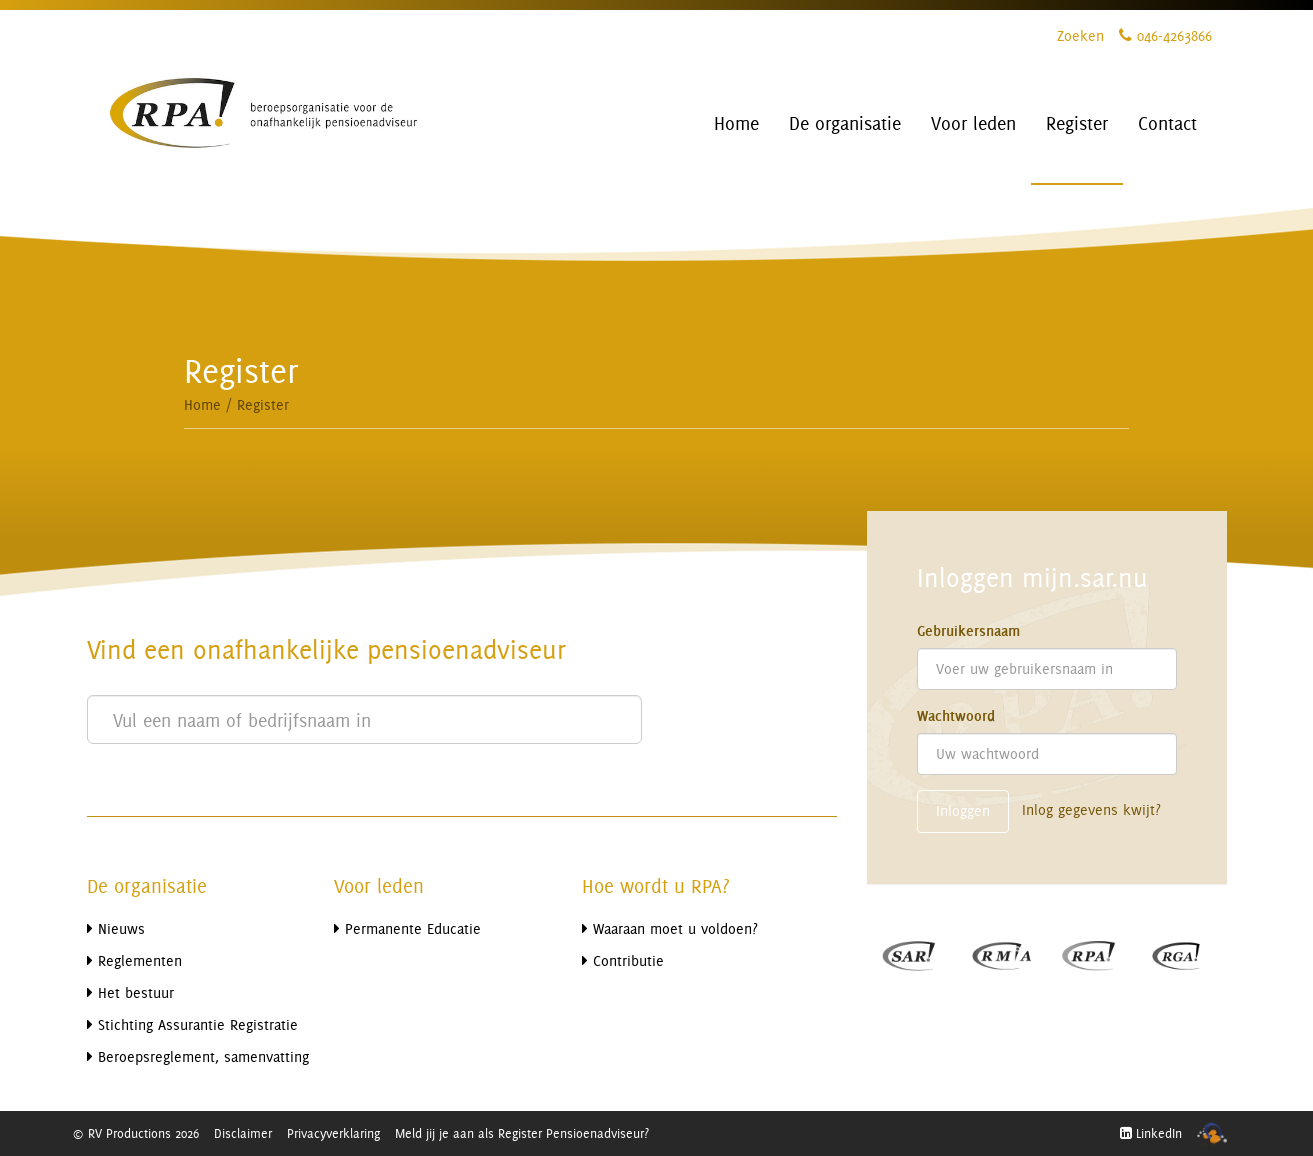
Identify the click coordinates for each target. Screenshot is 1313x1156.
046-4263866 (1165, 35)
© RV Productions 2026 (135, 1133)
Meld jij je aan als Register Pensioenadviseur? (522, 1133)
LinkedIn (1151, 1133)
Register (263, 404)
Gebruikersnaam (968, 631)
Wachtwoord (956, 716)
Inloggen (963, 810)
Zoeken (1080, 35)
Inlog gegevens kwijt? (1091, 809)
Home (202, 404)
